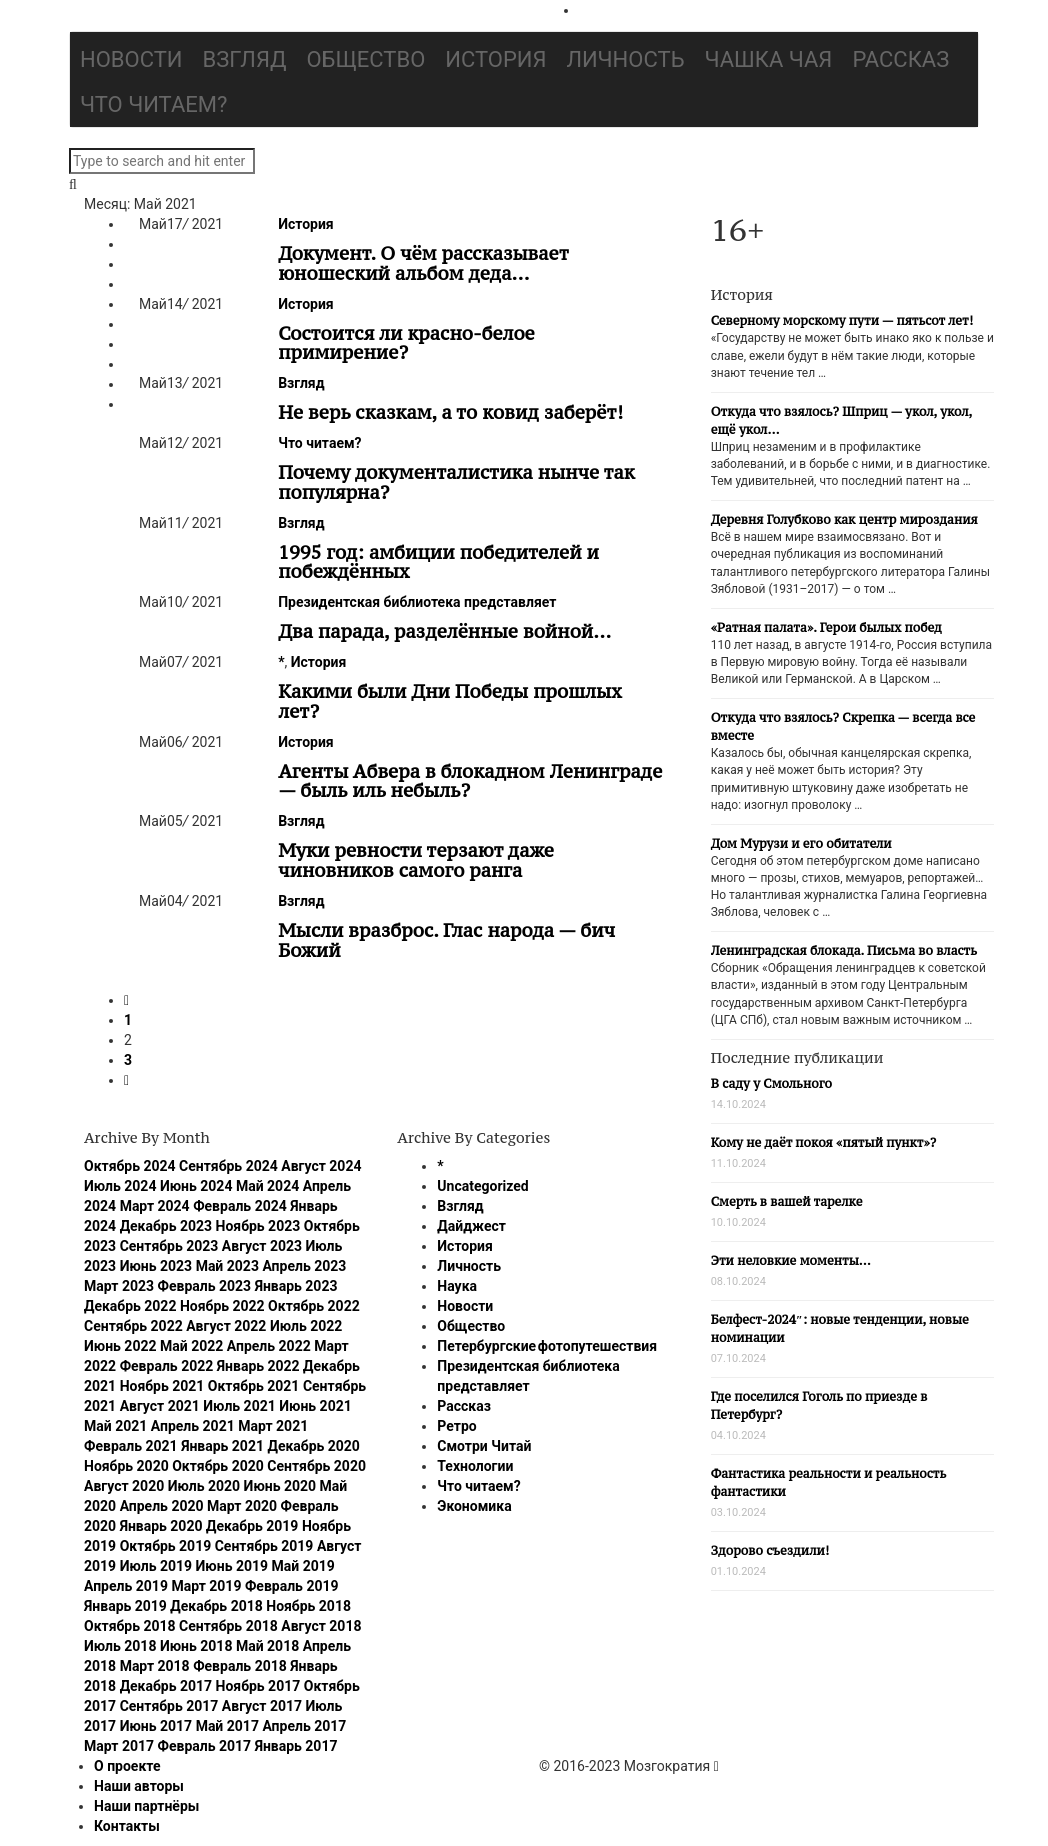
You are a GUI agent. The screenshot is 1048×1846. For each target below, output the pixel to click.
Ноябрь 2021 (162, 1386)
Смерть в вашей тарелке (787, 1201)
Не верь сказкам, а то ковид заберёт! (450, 412)
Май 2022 (191, 1346)
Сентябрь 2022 (133, 1326)
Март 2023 (119, 1286)
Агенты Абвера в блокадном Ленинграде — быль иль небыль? (470, 781)
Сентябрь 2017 (169, 1706)
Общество (365, 59)
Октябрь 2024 (130, 1166)
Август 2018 (321, 1626)
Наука (457, 1286)
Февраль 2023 (205, 1286)
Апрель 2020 (162, 1506)
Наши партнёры (146, 1806)
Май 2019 (303, 1566)
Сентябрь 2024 (228, 1166)
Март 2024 (155, 1206)
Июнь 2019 (232, 1566)
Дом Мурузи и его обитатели (801, 843)
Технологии (475, 1466)
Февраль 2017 (205, 1746)
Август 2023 (262, 1246)
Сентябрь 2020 (316, 1466)
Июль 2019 (156, 1566)
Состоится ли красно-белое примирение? (406, 343)
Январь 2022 (258, 1366)
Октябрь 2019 (166, 1546)
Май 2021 (115, 1426)
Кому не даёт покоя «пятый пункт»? (824, 1142)
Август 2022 (226, 1326)
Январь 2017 (296, 1746)
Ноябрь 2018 (308, 1606)
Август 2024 (321, 1166)
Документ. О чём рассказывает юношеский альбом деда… (423, 263)
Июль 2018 (120, 1646)
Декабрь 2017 (166, 1686)
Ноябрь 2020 (126, 1466)
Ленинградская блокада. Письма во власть (844, 950)
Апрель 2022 (269, 1346)
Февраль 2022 (167, 1366)
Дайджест (471, 1226)
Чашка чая (769, 59)
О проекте (127, 1766)
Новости (131, 59)
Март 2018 (155, 1666)
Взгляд (245, 59)
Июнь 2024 (196, 1186)
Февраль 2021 (131, 1446)
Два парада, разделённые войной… (444, 631)
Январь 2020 (161, 1526)
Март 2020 (242, 1506)
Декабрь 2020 (313, 1446)
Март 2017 (119, 1746)
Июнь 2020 (280, 1486)
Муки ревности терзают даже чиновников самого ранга (416, 860)
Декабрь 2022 (130, 1306)
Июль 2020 (204, 1486)
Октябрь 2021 (254, 1386)
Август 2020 (124, 1486)
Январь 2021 (222, 1446)
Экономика (474, 1506)
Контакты (127, 1826)
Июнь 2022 (120, 1346)
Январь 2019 (125, 1606)
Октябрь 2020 (218, 1466)
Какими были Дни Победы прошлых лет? (450, 701)
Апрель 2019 (126, 1586)
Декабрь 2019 (252, 1526)
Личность (626, 59)
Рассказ (900, 59)
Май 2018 (267, 1646)
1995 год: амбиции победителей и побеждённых (438, 562)
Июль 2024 (120, 1186)
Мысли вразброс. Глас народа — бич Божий (446, 940)
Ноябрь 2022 (222, 1306)
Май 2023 (227, 1266)
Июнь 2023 (156, 1266)
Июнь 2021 (315, 1406)
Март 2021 (273, 1426)
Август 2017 (262, 1706)
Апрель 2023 (304, 1266)
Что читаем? (153, 104)
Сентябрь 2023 (169, 1246)
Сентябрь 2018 (228, 1626)
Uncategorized (482, 1186)
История (495, 59)
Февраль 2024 (240, 1206)
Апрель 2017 (304, 1726)
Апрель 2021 (193, 1426)
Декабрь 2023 (166, 1226)
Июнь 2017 (156, 1726)
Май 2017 (227, 1726)
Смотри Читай (484, 1446)
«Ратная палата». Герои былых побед (826, 627)
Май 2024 (267, 1186)
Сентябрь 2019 (264, 1546)
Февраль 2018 (240, 1666)
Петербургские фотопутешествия (547, 1346)
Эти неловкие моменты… (791, 1260)
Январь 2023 (296, 1286)
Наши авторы (139, 1786)
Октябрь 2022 (314, 1306)
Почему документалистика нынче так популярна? (456, 482)
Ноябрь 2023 (258, 1226)
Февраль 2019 (292, 1586)
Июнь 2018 (196, 1646)
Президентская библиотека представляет (417, 602)
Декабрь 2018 (216, 1606)
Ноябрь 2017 (258, 1686)
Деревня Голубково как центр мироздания (844, 519)
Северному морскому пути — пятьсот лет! (842, 320)
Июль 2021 (239, 1406)
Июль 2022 (306, 1326)
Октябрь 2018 (130, 1626)
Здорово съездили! (770, 1550)
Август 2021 (160, 1406)
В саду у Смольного (771, 1083)
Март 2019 (206, 1586)
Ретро (456, 1426)
